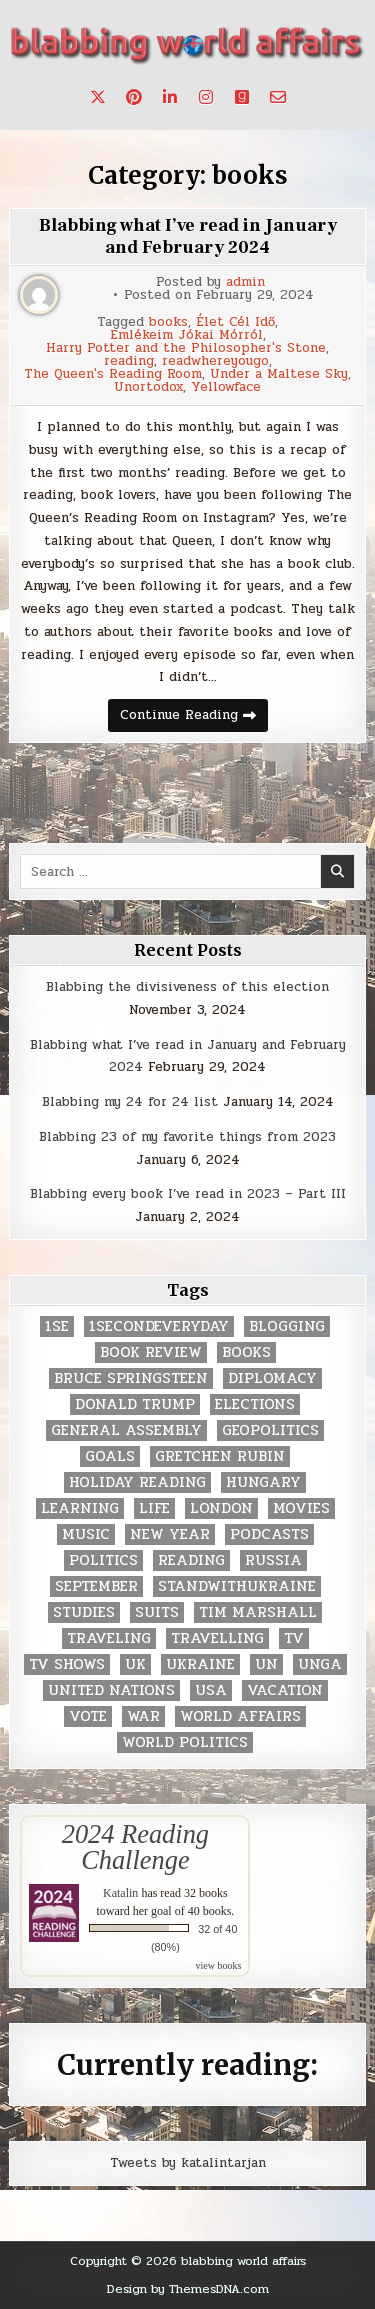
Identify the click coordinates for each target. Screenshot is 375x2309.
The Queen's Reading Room (113, 374)
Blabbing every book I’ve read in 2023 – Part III (188, 1194)
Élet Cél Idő (235, 322)
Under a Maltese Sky (279, 374)
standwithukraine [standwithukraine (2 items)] (237, 1586)
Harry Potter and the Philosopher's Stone (186, 348)
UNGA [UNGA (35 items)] (320, 1664)
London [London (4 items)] (221, 1508)
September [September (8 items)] (96, 1586)
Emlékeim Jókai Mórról (186, 335)
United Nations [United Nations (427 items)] (111, 1690)
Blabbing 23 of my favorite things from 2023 (187, 1137)
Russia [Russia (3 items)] (273, 1560)
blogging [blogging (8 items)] (287, 1326)
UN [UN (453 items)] (266, 1664)
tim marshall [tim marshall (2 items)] (258, 1612)
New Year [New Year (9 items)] (170, 1534)
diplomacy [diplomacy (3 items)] (272, 1378)
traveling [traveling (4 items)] (109, 1638)
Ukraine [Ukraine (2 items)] (200, 1664)
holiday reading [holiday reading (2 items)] (137, 1482)
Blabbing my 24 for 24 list (130, 1102)
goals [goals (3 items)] (110, 1456)
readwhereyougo (215, 361)
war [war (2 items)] (143, 1716)
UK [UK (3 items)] (135, 1664)
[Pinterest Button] (134, 97)
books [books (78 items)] (246, 1352)
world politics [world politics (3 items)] (185, 1742)
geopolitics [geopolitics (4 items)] (270, 1430)
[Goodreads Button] (242, 97)
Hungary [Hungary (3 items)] (263, 1482)
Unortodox (148, 387)
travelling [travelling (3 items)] (217, 1638)
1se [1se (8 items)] (57, 1326)
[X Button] (98, 97)
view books (219, 1965)
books (168, 322)
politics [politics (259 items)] (103, 1560)
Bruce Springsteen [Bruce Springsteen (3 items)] (131, 1378)
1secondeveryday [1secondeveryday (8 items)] (159, 1326)
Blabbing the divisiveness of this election (187, 987)
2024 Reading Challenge (135, 1847)
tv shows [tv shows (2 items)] (67, 1664)
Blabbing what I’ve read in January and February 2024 (188, 236)
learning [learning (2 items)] (80, 1508)
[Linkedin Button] (170, 97)
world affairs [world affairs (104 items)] (240, 1716)
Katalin (120, 1893)
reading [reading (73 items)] (191, 1560)
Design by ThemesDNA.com (188, 2289)
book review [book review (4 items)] (151, 1352)
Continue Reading (194, 718)
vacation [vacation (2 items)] (285, 1690)
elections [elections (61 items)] (255, 1404)
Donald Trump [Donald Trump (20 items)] (135, 1404)
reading (129, 361)
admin (245, 282)
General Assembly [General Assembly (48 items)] (126, 1430)
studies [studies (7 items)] (84, 1612)
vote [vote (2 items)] (88, 1716)
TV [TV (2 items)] (294, 1638)
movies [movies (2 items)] (301, 1508)
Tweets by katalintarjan (188, 2163)
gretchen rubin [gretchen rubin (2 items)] (220, 1456)
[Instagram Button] (206, 97)
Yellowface (226, 387)
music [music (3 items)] (86, 1534)
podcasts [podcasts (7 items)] (269, 1534)
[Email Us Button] (278, 97)
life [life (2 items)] (154, 1508)
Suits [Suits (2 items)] (157, 1612)
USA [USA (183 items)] (211, 1690)
